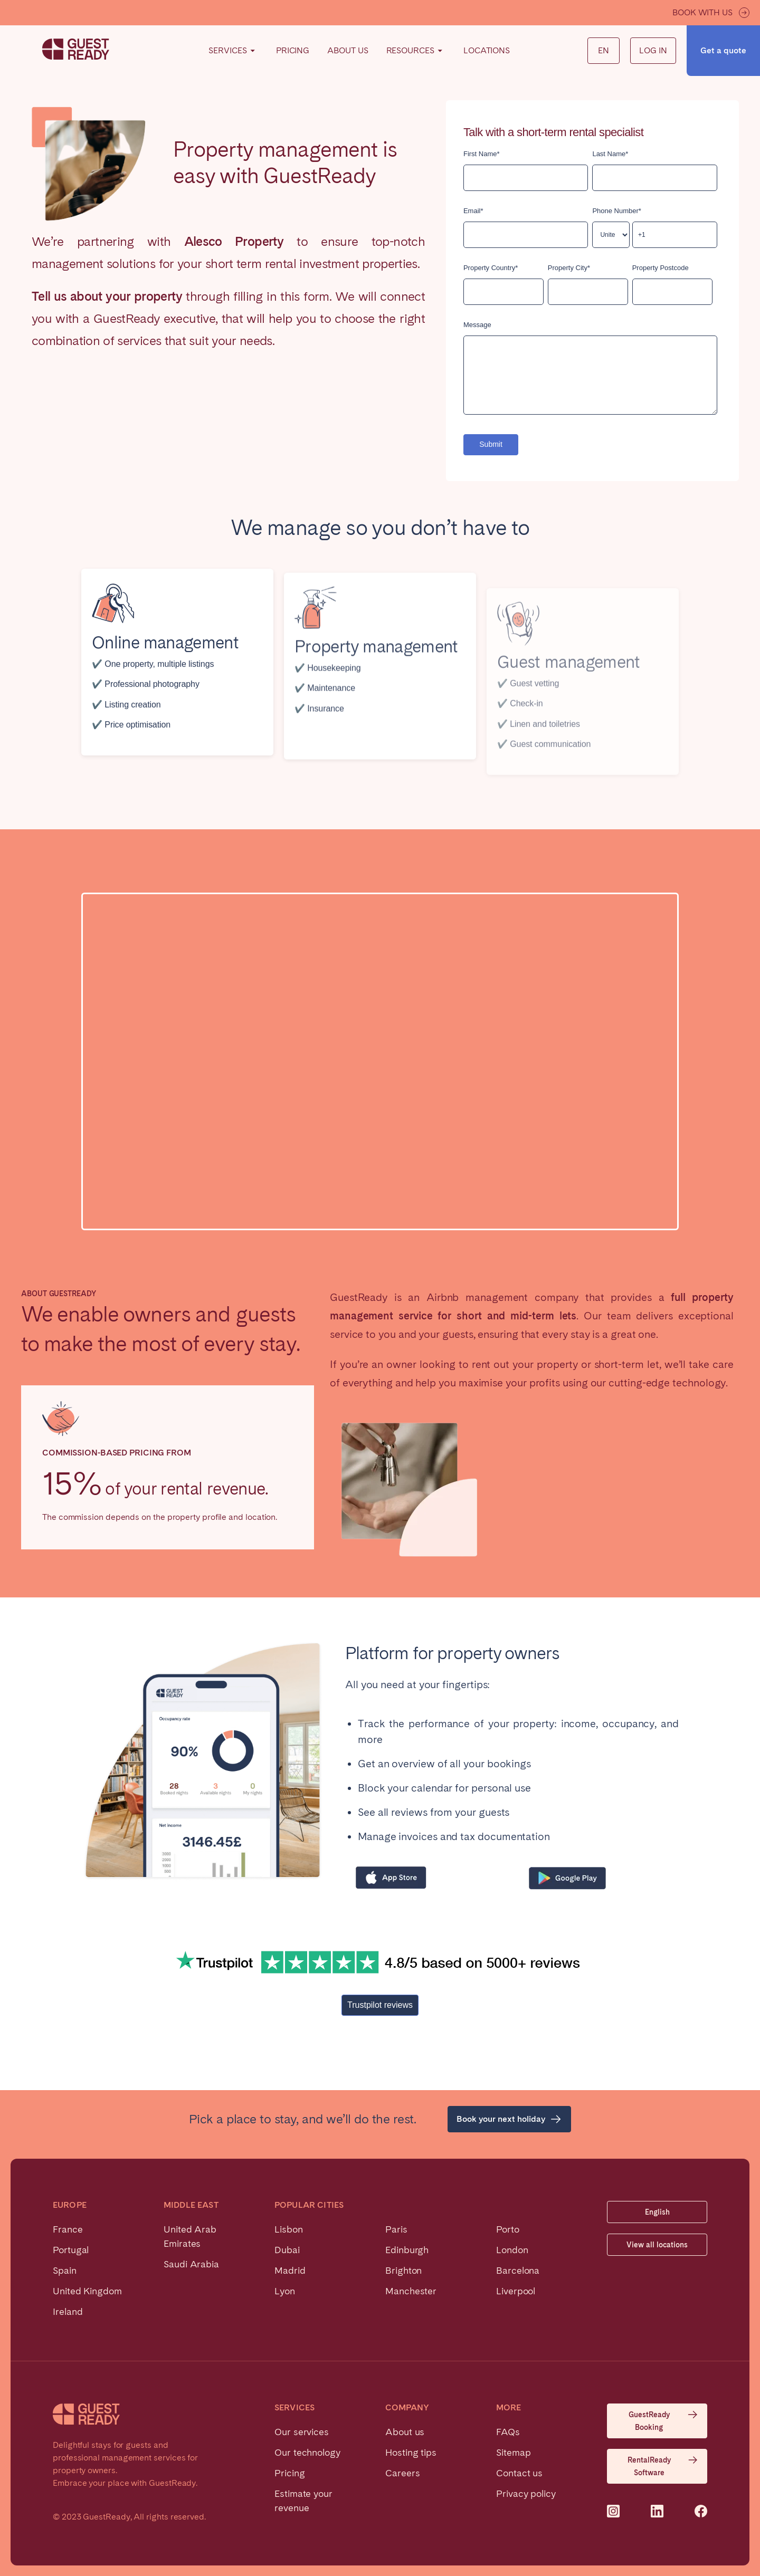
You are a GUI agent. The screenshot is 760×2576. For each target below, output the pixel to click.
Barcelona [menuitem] (517, 2270)
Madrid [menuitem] (290, 2270)
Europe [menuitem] (70, 2205)
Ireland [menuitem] (67, 2311)
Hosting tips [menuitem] (410, 2452)
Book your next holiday (509, 2119)
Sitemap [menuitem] (513, 2452)
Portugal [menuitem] (71, 2249)
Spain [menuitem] (65, 2270)
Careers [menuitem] (402, 2472)
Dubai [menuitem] (287, 2249)
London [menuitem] (512, 2249)
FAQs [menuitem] (508, 2431)
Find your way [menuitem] (244, 49)
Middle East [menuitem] (191, 2205)
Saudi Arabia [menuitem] (191, 2263)
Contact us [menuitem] (519, 2472)
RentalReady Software (663, 2465)
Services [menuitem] (233, 50)
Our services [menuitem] (301, 2431)
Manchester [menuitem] (410, 2290)
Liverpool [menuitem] (515, 2290)
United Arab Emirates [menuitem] (190, 2236)
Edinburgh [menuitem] (407, 2249)
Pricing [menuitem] (292, 50)
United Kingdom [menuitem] (87, 2290)
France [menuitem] (68, 2229)
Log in (653, 50)
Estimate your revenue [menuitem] (303, 2500)
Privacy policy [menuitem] (526, 2493)
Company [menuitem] (407, 2407)
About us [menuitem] (404, 2431)
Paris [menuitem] (396, 2229)
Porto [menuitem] (507, 2229)
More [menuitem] (508, 2407)
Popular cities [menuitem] (309, 2205)
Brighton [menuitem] (403, 2270)
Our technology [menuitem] (307, 2452)
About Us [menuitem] (347, 50)
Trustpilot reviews (380, 2004)
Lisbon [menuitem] (288, 2229)
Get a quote (723, 50)
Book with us (710, 12)
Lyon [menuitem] (284, 2290)
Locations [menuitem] (486, 50)
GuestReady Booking (663, 2419)
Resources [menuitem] (415, 50)
